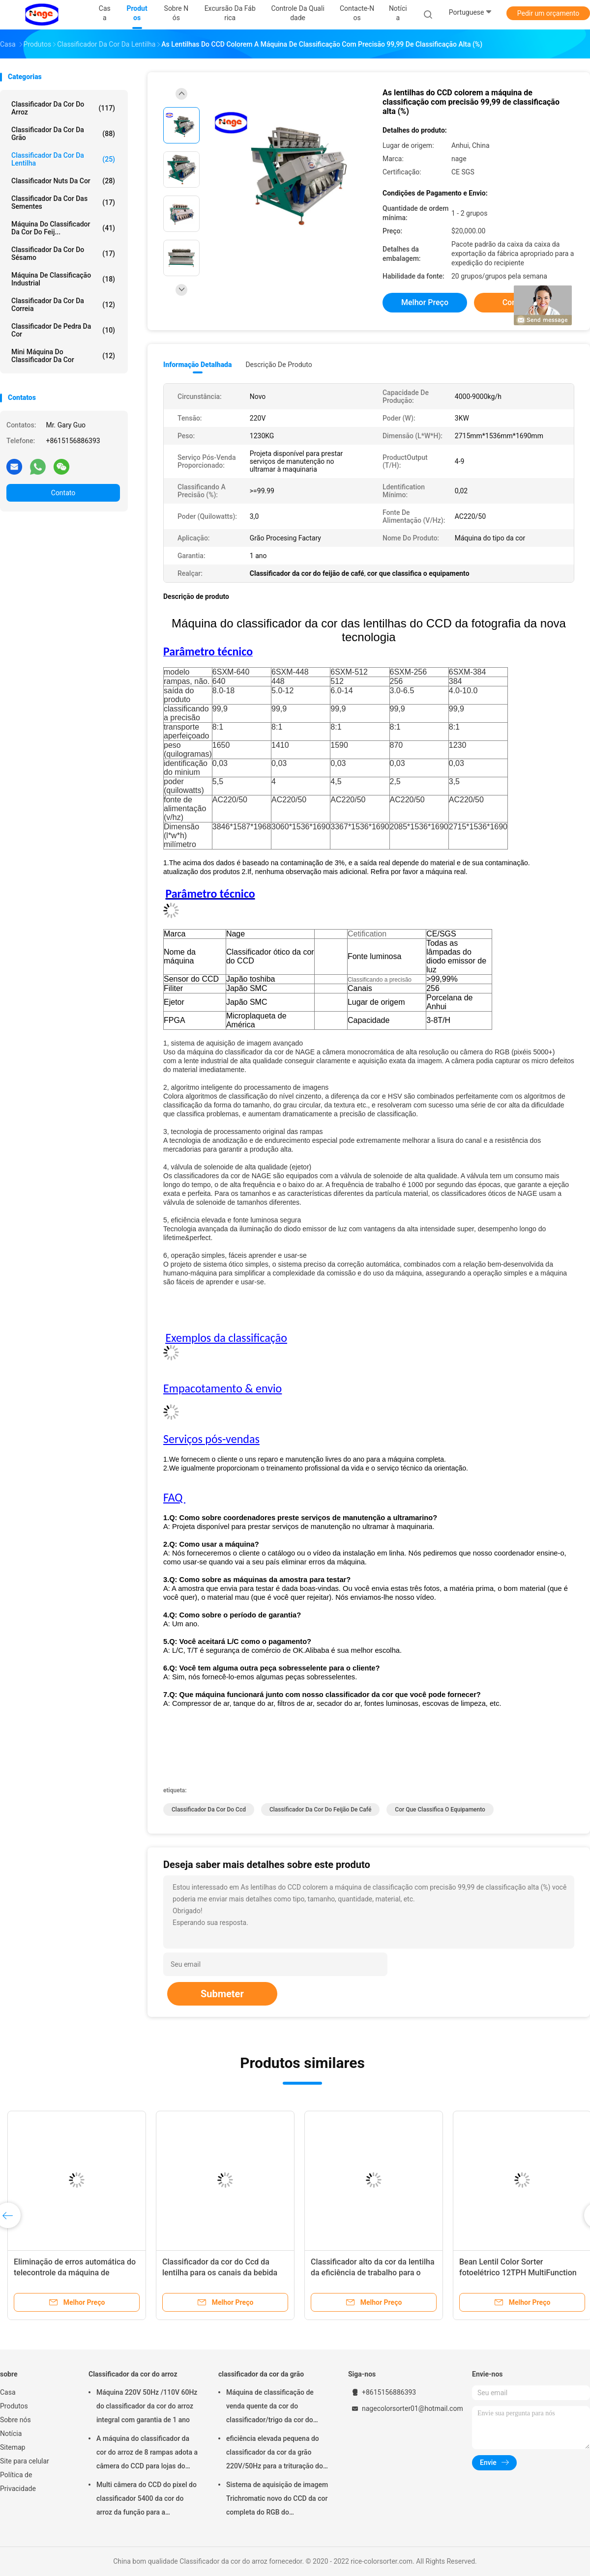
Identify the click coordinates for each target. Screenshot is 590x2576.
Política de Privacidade (18, 2481)
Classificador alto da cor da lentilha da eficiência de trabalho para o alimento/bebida (373, 2272)
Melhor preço (424, 302)
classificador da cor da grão (63, 134)
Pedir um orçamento (548, 13)
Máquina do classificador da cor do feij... (63, 228)
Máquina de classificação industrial (63, 279)
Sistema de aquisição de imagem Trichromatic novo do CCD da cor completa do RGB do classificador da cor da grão (277, 2500)
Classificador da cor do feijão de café (320, 1809)
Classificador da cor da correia (63, 304)
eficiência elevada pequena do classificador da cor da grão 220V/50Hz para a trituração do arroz (274, 2453)
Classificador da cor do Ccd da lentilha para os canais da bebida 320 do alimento (219, 2272)
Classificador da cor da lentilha (63, 159)
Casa (8, 2392)
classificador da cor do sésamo (63, 253)
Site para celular (24, 2461)
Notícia (11, 2433)
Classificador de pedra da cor (63, 330)
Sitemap (12, 2447)
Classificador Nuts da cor (63, 181)
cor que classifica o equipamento (440, 1809)
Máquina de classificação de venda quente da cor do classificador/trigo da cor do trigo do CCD (270, 2407)
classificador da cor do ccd (209, 1809)
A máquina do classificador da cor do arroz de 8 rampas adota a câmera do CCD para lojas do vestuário (147, 2453)
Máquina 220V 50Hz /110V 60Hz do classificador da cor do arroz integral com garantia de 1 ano (146, 2406)
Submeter (222, 1994)
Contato (63, 493)
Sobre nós (15, 2420)
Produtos (14, 2406)
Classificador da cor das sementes (63, 202)
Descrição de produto (278, 364)
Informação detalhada (197, 364)
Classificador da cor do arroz (63, 108)
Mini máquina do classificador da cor (63, 356)
